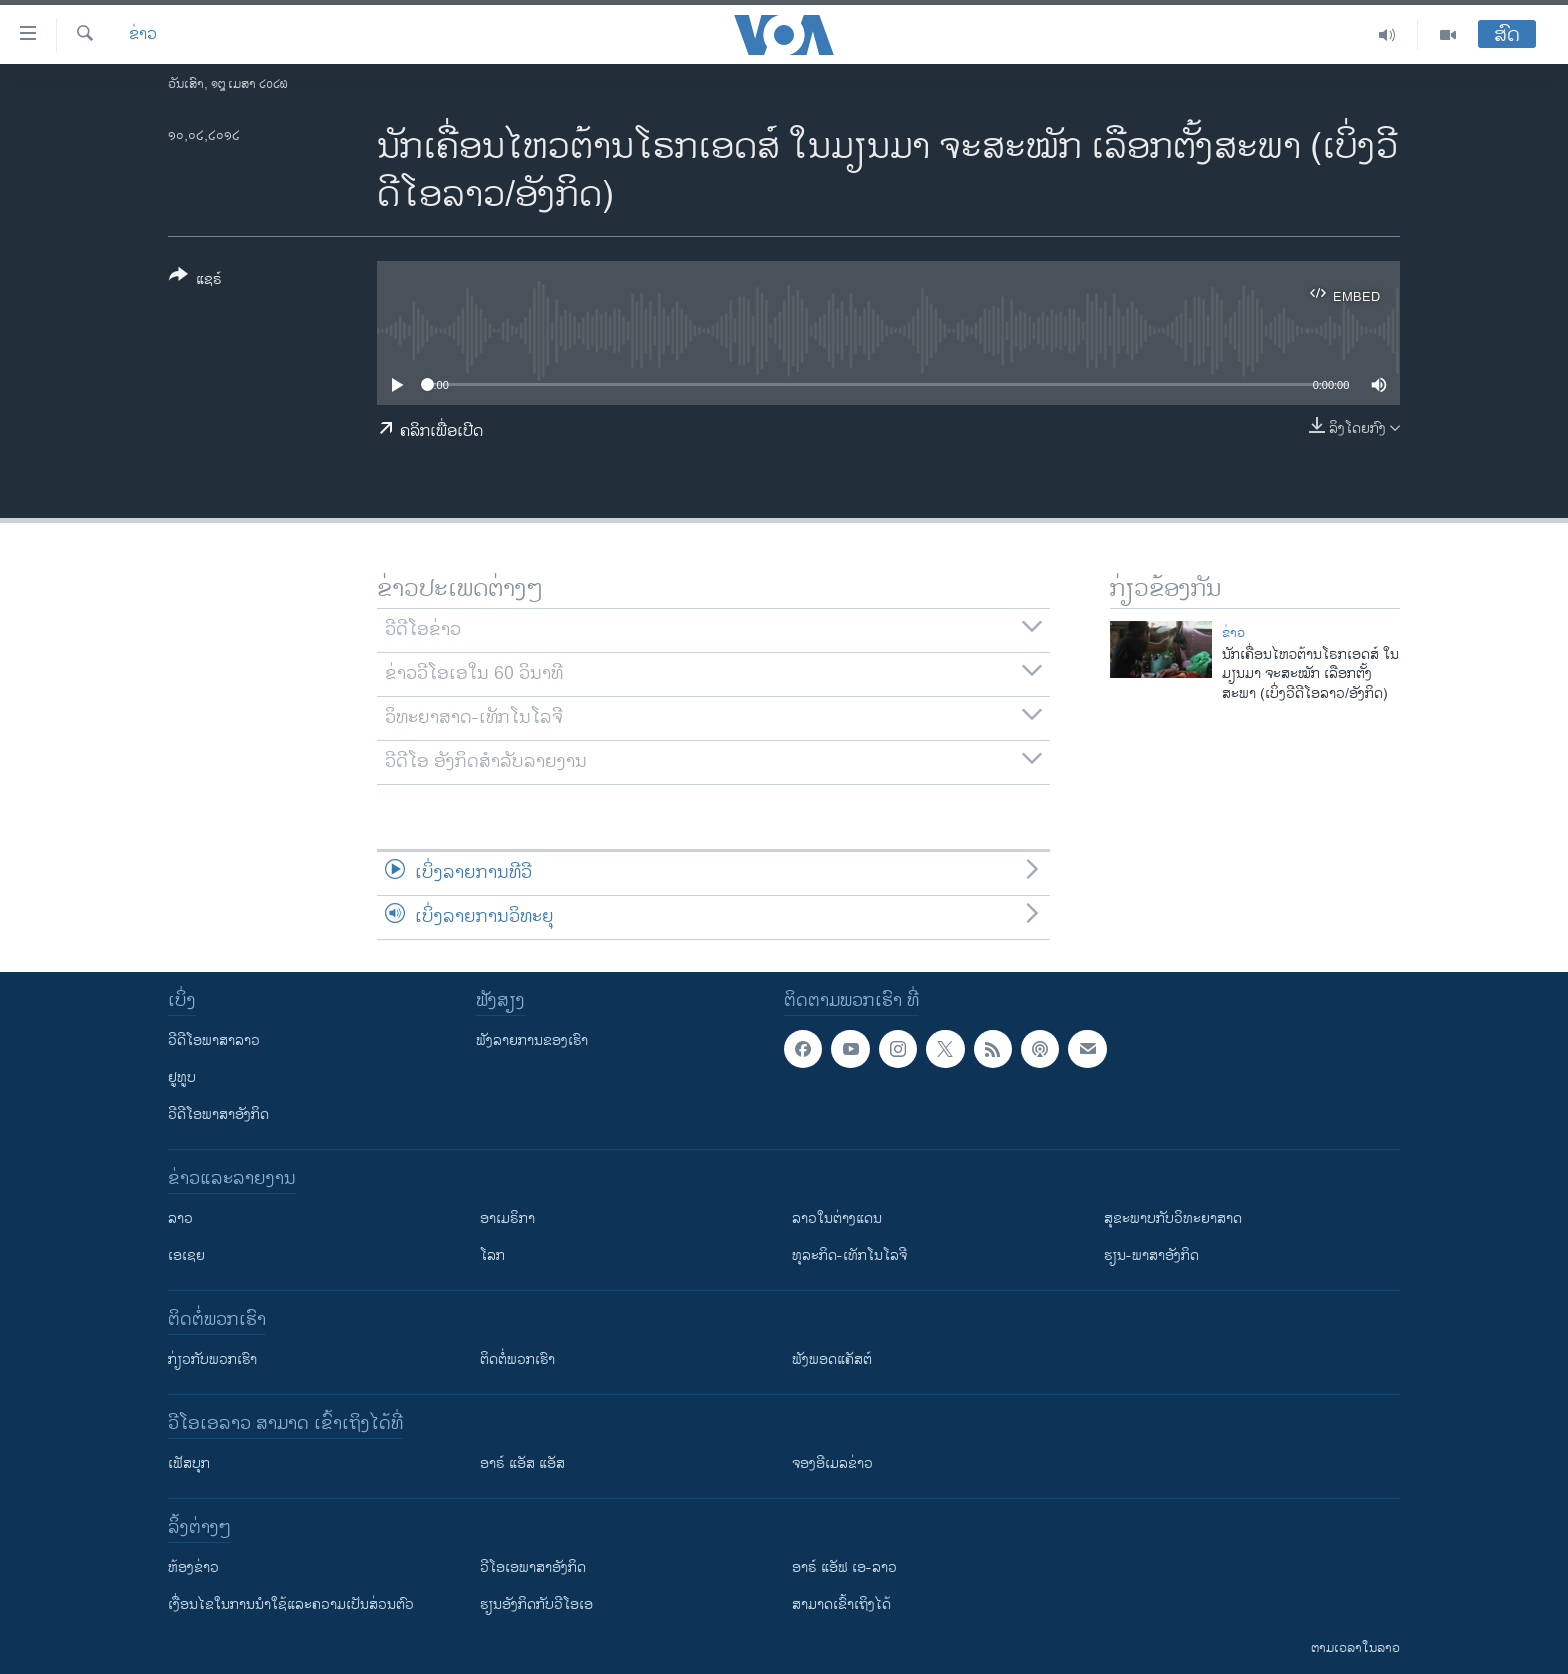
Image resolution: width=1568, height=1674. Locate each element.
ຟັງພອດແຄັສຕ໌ (832, 1359)
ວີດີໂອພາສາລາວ (214, 1040)
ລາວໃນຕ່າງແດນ (837, 1218)
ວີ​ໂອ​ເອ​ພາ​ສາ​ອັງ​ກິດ (533, 1567)
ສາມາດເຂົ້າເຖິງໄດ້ (841, 1604)
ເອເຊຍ (186, 1255)
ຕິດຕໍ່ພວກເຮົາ (517, 1359)
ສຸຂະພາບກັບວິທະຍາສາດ (1173, 1218)
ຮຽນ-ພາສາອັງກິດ (1151, 1255)
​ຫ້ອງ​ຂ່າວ (193, 1567)
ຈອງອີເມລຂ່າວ (832, 1463)
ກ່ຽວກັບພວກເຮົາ (212, 1359)
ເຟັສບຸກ (189, 1463)
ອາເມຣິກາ (507, 1218)
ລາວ (180, 1218)
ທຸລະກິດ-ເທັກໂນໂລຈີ (849, 1255)
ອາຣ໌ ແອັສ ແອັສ (522, 1463)
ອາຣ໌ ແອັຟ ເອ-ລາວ (844, 1567)
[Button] (195, 281)
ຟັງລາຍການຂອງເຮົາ (532, 1040)
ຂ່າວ (143, 35)
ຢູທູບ (182, 1077)
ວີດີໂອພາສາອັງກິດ (218, 1114)
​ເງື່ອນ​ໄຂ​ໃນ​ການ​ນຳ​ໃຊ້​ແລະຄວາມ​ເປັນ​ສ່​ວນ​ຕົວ (291, 1604)
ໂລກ (492, 1255)
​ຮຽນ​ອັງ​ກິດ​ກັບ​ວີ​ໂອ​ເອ (536, 1604)
